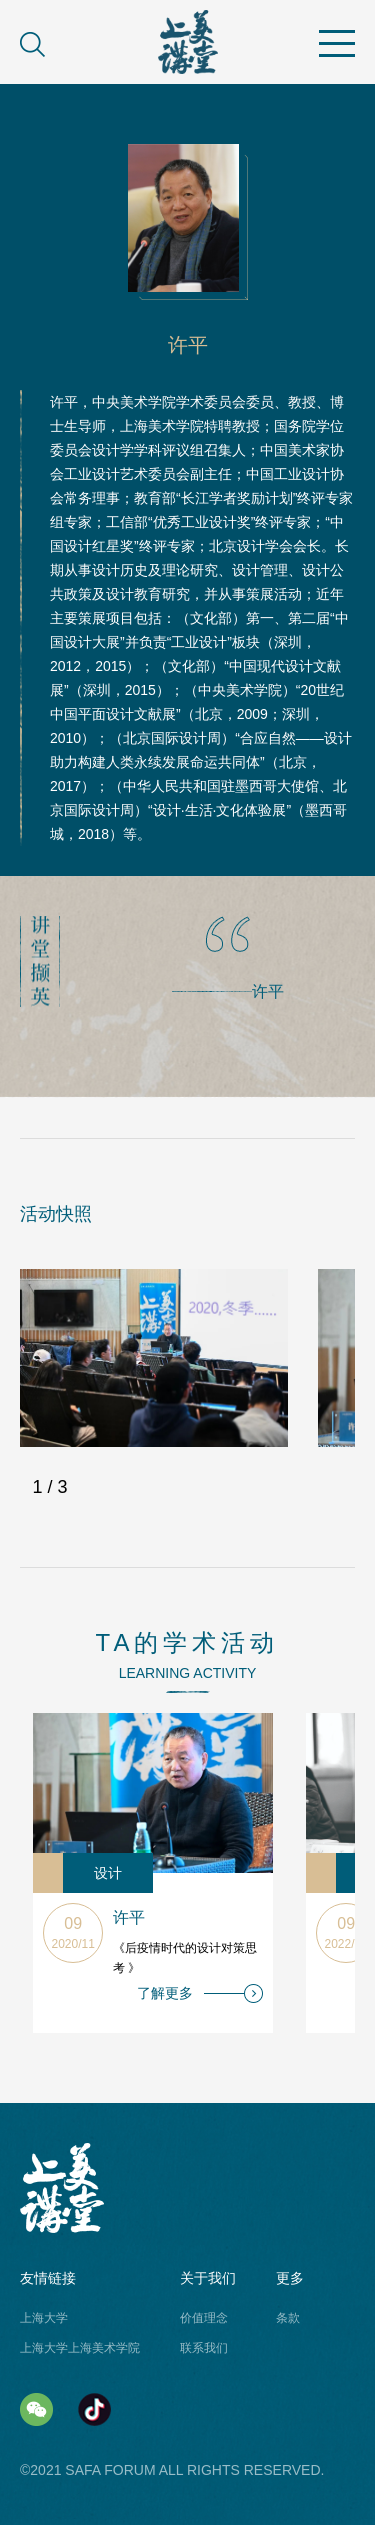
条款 (288, 2318)
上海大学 (44, 2318)
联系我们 (204, 2348)
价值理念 (204, 2318)
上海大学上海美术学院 (80, 2348)
